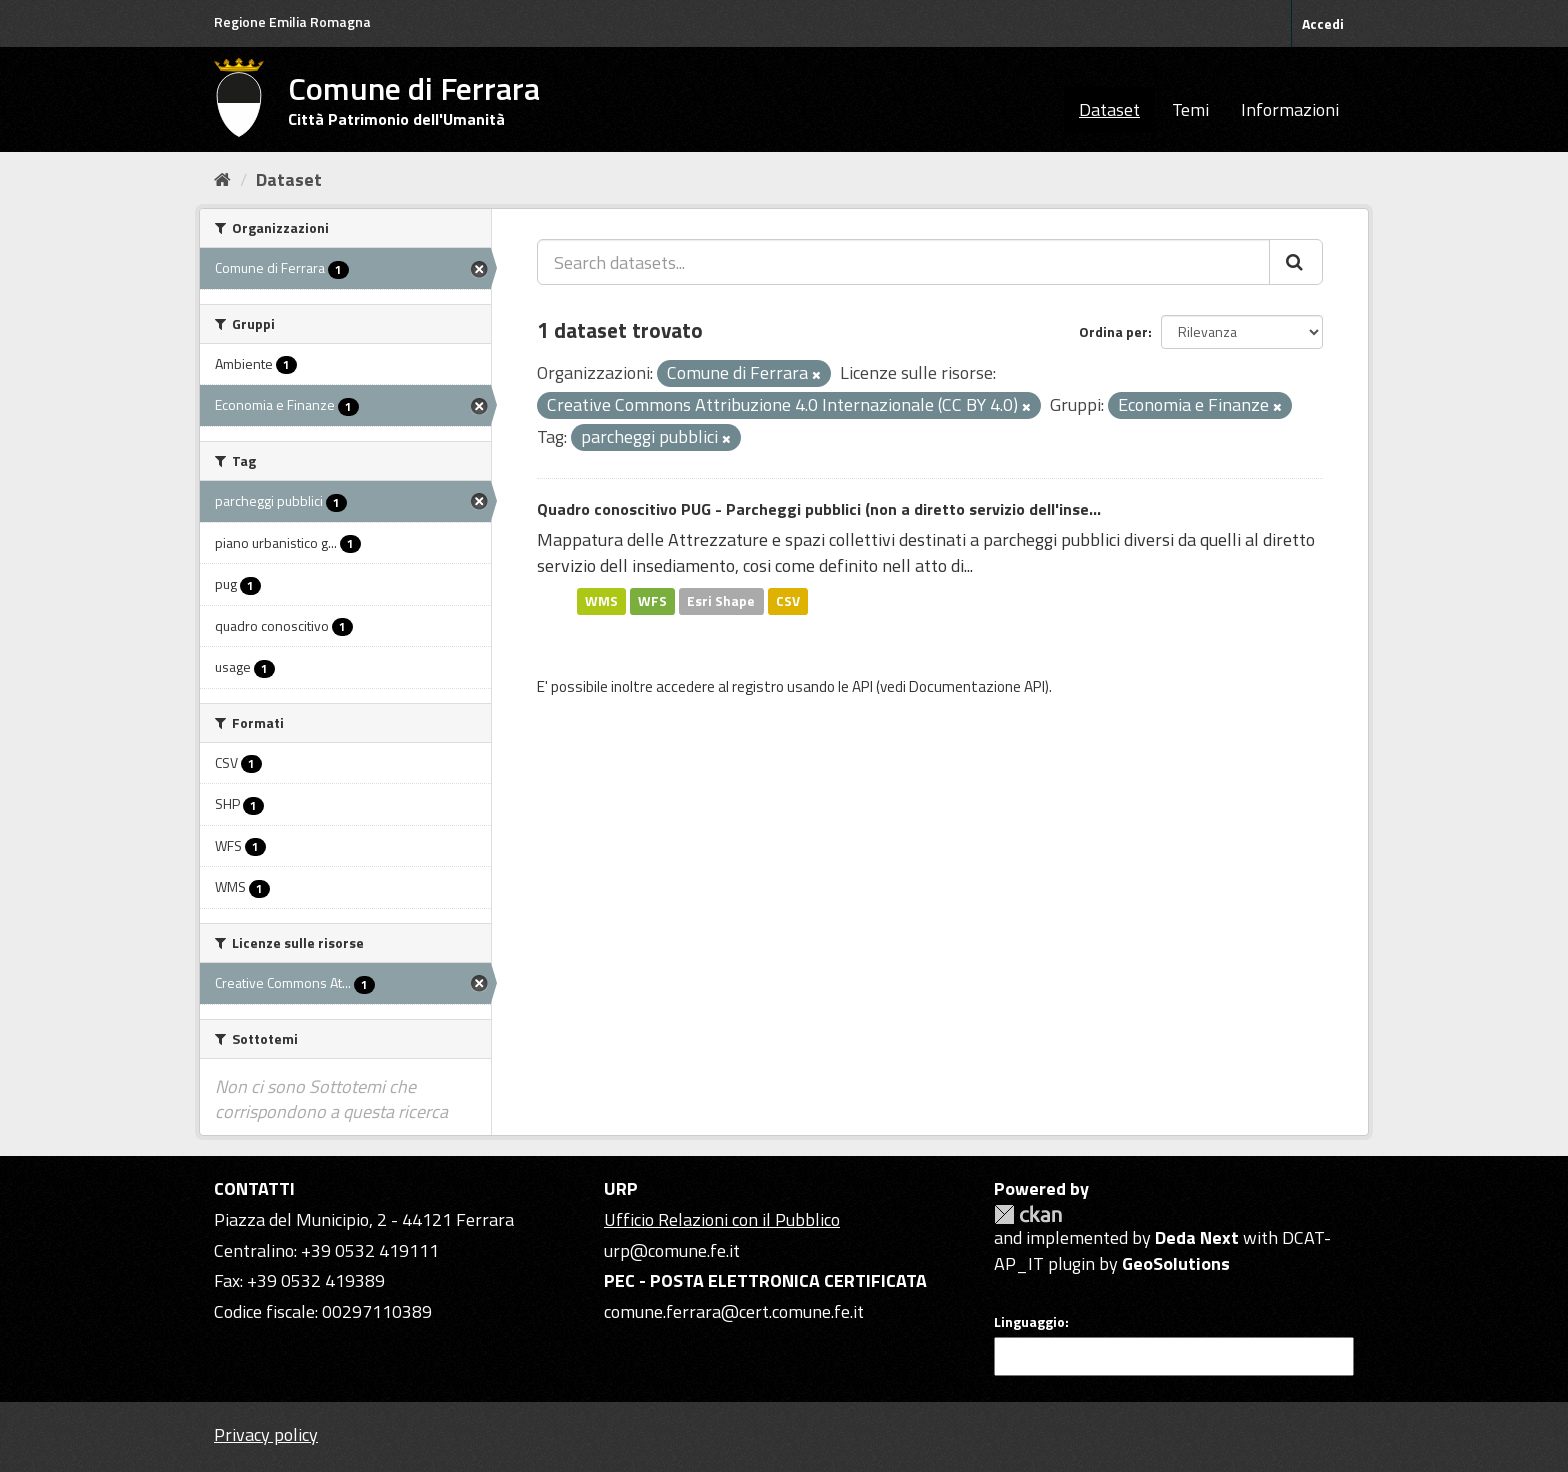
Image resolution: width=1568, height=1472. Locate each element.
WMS (601, 601)
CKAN (1028, 1214)
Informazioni (1290, 109)
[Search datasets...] (903, 262)
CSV (788, 601)
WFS (652, 601)
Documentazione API (977, 686)
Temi (1190, 109)
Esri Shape (721, 601)
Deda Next (1197, 1237)
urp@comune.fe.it (672, 1250)
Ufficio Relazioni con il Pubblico (722, 1219)
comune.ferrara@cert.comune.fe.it (734, 1311)
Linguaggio (1029, 1322)
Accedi (1323, 23)
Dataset (1109, 109)
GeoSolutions (1176, 1263)
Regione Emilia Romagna (292, 21)
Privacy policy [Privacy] (266, 1434)
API (862, 686)
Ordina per (1113, 331)
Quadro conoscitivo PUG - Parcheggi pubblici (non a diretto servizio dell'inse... (819, 509)
